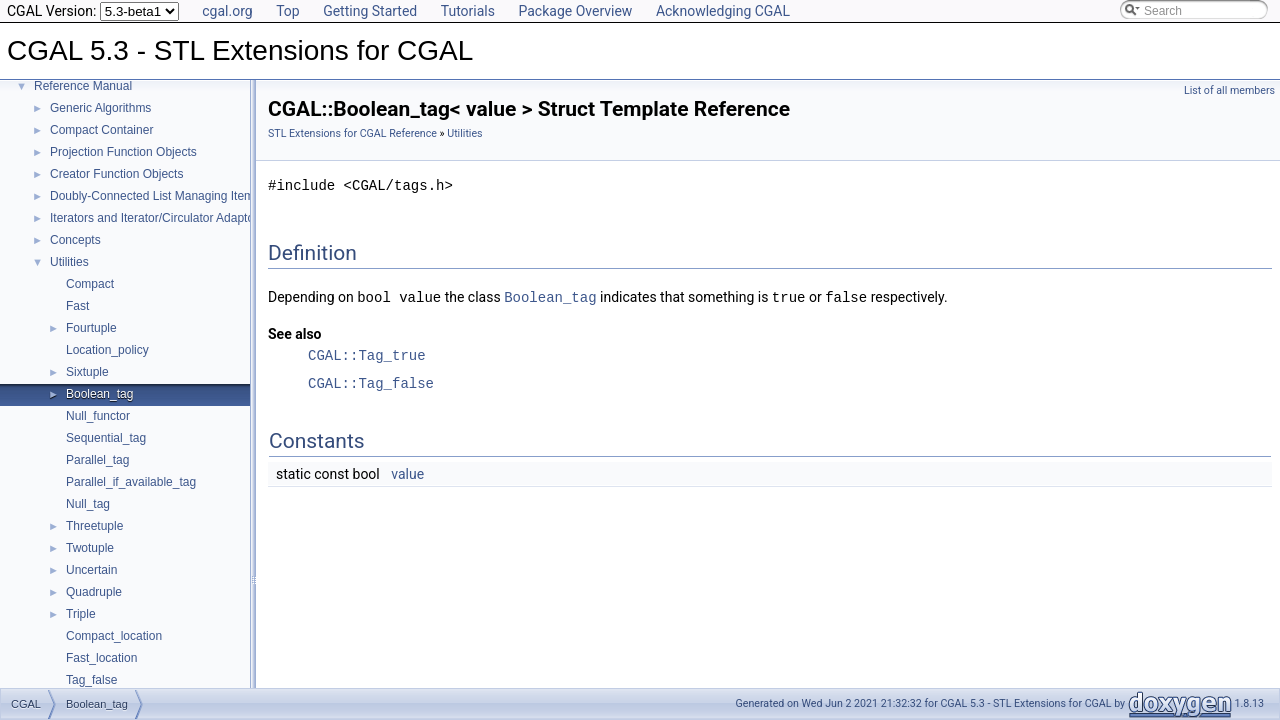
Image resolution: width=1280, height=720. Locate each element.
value (407, 473)
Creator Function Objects (116, 174)
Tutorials (468, 11)
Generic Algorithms (100, 108)
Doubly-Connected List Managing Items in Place (178, 196)
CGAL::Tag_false (371, 382)
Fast (77, 306)
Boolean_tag (99, 394)
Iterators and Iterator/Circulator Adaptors (157, 218)
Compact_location (114, 636)
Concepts (75, 240)
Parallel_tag (97, 460)
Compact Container (101, 130)
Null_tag (88, 504)
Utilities (69, 262)
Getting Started (370, 11)
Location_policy (107, 350)
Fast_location (101, 658)
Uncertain (91, 570)
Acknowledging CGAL (723, 11)
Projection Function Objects (123, 152)
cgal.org (227, 11)
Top (288, 11)
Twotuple (90, 548)
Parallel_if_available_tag (131, 482)
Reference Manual (83, 86)
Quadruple (94, 592)
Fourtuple (91, 328)
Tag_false (91, 680)
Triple (81, 614)
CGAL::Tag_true (367, 354)
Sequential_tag (106, 438)
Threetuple (94, 526)
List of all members (1229, 90)
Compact (90, 284)
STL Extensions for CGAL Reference (352, 133)
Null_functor (98, 416)
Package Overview (575, 11)
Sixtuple (87, 372)
